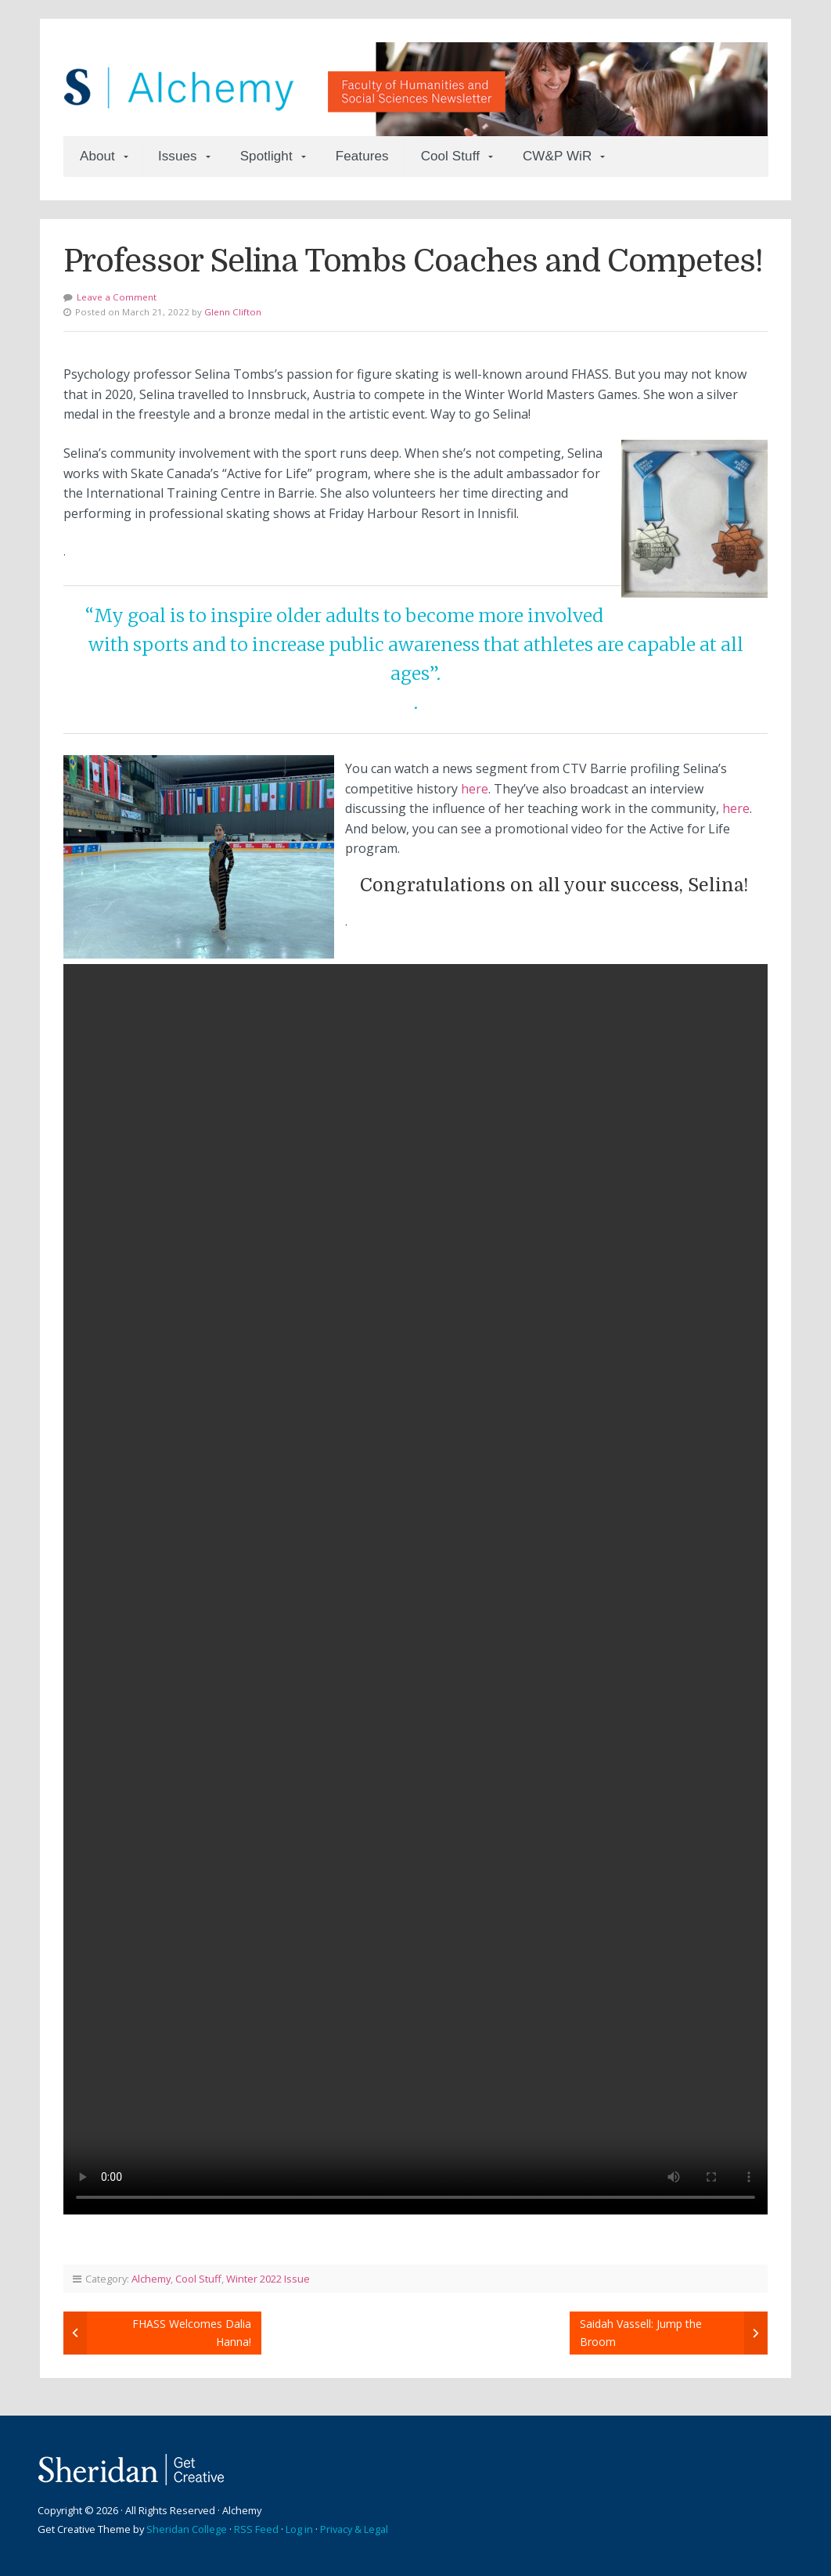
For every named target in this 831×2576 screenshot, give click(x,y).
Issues (177, 156)
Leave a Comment (116, 297)
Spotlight (266, 156)
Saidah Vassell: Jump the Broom (641, 2332)
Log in (299, 2529)
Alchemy (151, 2279)
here (474, 788)
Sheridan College (186, 2529)
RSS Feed (256, 2529)
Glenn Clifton (232, 312)
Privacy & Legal (354, 2529)
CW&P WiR (557, 156)
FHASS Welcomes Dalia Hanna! (191, 2332)
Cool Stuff (450, 156)
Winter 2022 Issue (268, 2279)
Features (362, 156)
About (97, 156)
